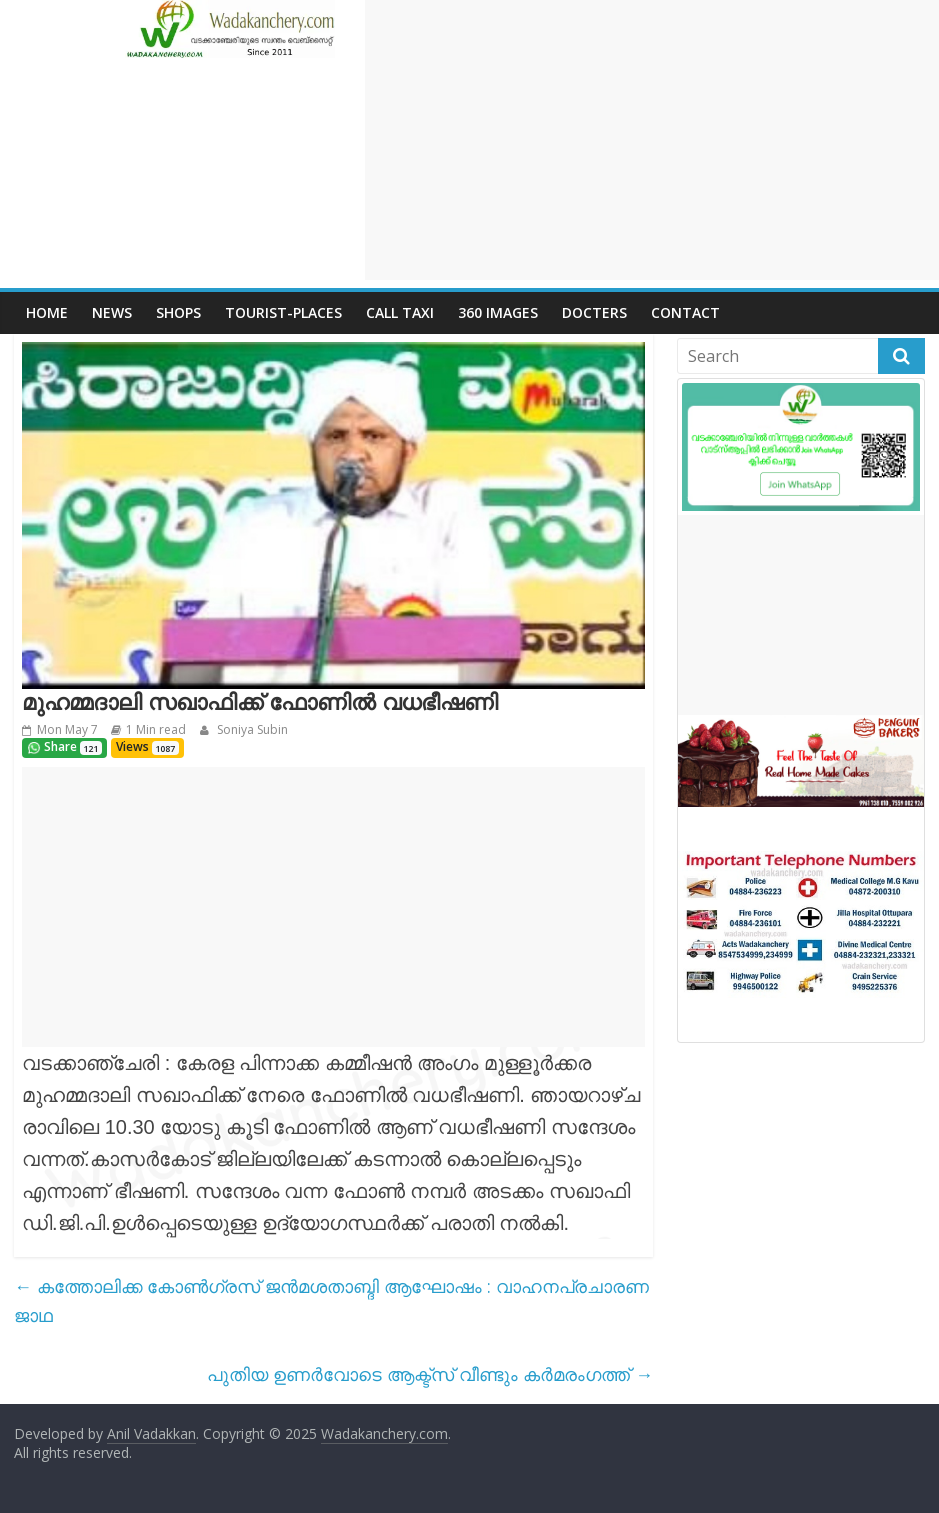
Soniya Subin (251, 729)
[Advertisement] (652, 140)
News (112, 312)
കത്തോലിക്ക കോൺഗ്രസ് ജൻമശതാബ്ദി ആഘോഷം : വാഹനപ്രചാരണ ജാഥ (331, 1300)
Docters (594, 312)
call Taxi (400, 312)
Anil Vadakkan (151, 1433)
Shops (178, 312)
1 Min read (156, 729)
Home (47, 312)
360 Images (498, 312)
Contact (685, 312)
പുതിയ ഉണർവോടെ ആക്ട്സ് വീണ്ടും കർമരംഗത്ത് (430, 1374)
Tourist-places (283, 312)
